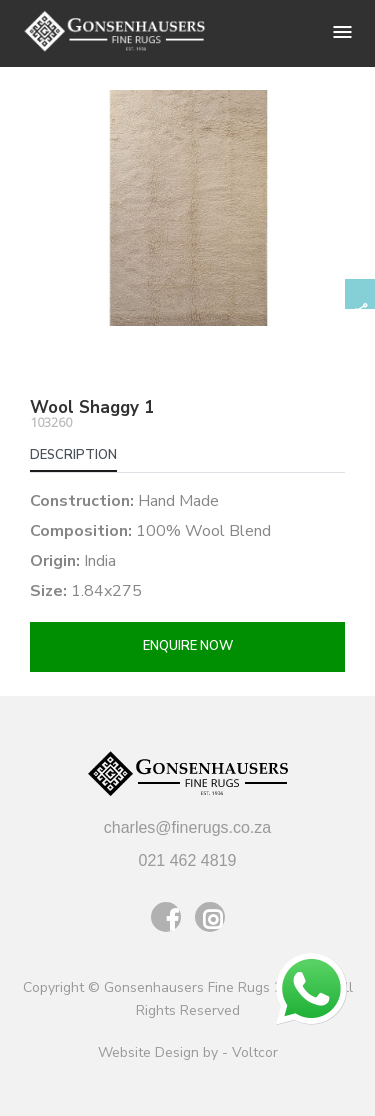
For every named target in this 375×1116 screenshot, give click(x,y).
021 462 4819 (188, 860)
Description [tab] (73, 455)
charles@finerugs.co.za (187, 827)
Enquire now (188, 646)
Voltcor (255, 1052)
